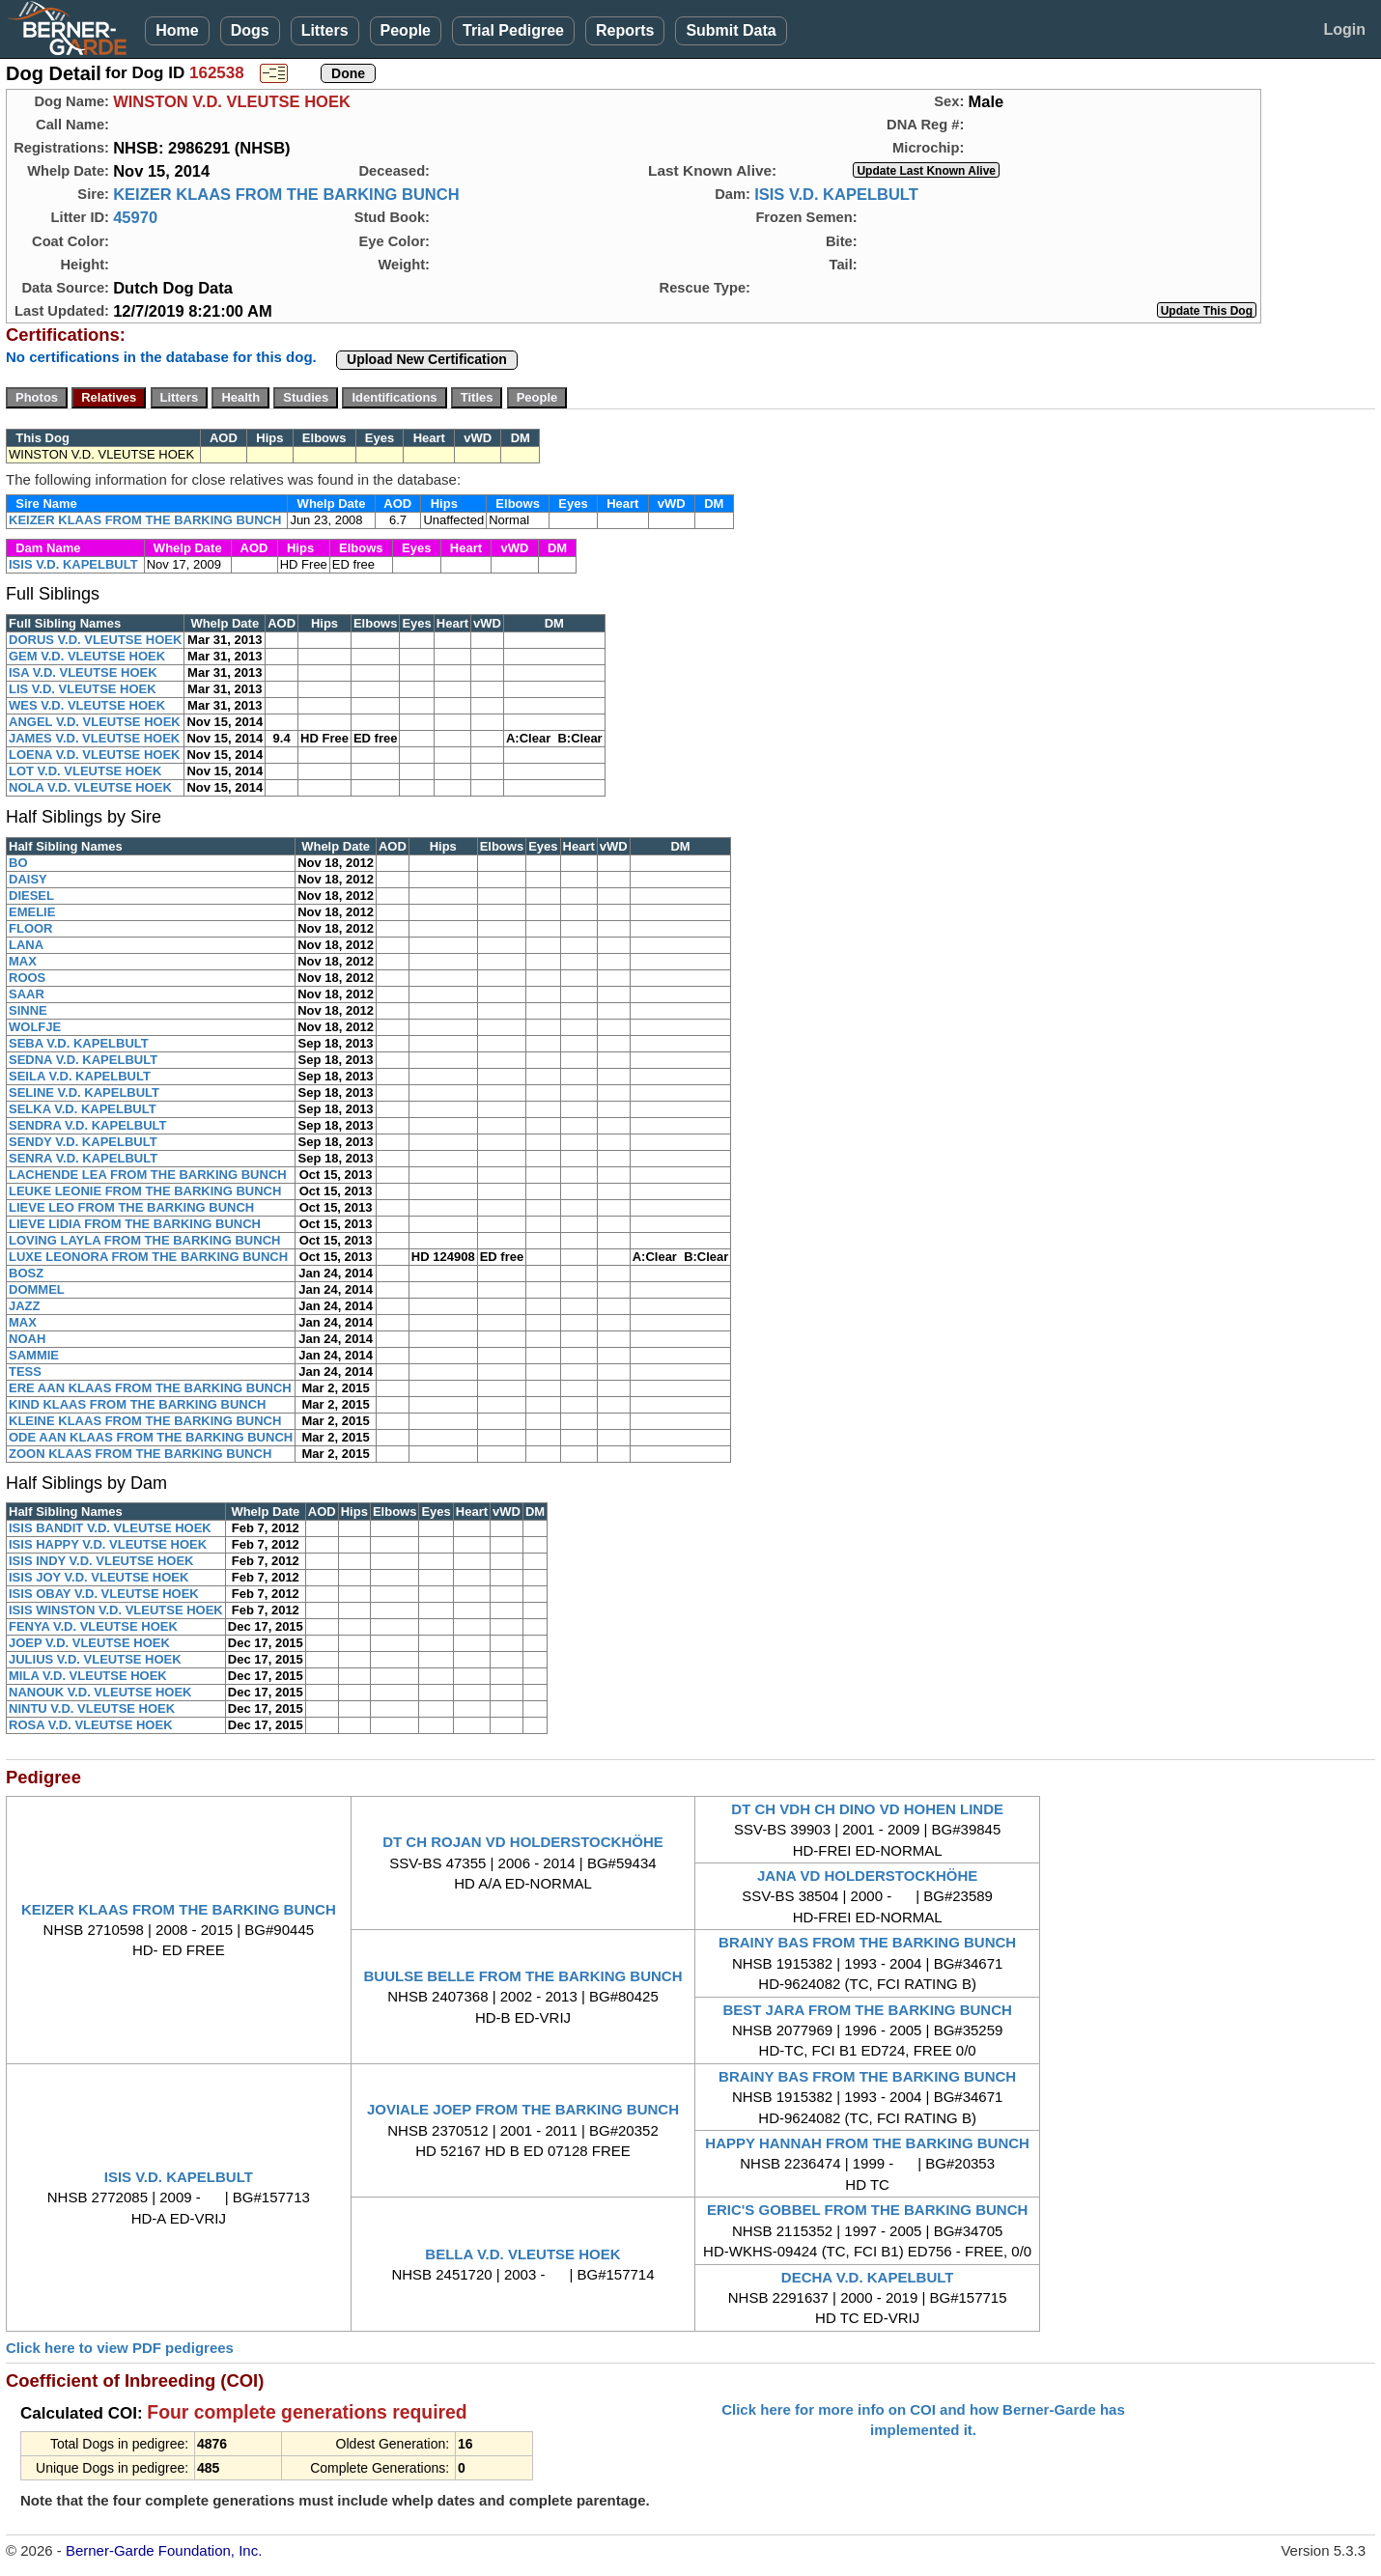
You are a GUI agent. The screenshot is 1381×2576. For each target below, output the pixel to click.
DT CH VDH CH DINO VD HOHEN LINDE (867, 1809)
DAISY (28, 879)
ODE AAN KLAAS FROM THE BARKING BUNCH (151, 1437)
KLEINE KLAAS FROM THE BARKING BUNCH (145, 1421)
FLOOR (31, 928)
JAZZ (25, 1306)
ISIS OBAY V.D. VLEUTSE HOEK (104, 1593)
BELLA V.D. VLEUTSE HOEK (522, 2254)
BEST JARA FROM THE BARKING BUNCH (866, 2010)
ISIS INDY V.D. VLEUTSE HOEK (101, 1561)
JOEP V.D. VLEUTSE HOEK (89, 1643)
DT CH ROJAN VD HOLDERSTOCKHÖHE (522, 1842)
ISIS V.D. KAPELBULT (836, 194)
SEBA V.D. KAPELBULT (79, 1043)
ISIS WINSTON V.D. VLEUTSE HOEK (116, 1610)
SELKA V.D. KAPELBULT (82, 1109)
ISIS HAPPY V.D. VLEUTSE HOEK (108, 1544)
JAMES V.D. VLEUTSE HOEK (94, 738)
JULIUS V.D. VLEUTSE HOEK (95, 1659)
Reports (625, 30)
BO (18, 862)
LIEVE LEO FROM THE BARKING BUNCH (131, 1207)
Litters (325, 30)
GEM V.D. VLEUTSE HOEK (87, 656)
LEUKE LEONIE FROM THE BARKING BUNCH (145, 1191)
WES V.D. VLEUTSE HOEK (87, 705)
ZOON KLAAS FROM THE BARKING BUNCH (140, 1453)
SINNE (28, 1010)
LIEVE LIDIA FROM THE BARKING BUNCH (135, 1224)
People (405, 30)
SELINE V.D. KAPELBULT (84, 1092)
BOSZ (26, 1273)
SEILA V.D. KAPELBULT (80, 1076)
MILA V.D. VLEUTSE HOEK (88, 1675)
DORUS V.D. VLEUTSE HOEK (95, 639)
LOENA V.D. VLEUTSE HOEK (94, 754)
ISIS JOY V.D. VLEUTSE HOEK (98, 1577)
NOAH (27, 1338)
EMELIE (32, 912)
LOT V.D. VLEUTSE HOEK (85, 771)
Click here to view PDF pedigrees (120, 2347)
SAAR (26, 994)
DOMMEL (37, 1289)
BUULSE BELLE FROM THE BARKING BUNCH (522, 1976)
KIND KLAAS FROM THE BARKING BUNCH (138, 1404)
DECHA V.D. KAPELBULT (867, 2277)
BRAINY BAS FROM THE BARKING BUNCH (867, 1942)
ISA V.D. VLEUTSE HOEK (83, 672)
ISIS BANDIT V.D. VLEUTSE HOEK (110, 1528)
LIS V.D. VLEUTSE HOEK (82, 689)
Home (176, 30)
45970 (135, 217)
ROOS (27, 977)
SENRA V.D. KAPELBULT (83, 1158)
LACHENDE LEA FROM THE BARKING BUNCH (148, 1174)
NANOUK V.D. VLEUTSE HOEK (100, 1692)
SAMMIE (34, 1355)
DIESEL (31, 895)
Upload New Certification (427, 359)
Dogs (250, 30)
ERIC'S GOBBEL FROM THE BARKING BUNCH (867, 2209)
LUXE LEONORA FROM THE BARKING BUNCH (148, 1256)
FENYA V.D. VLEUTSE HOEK (93, 1626)
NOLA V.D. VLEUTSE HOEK (90, 787)
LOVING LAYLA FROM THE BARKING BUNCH (144, 1240)
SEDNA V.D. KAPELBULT (83, 1059)
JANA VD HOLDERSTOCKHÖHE (867, 1875)
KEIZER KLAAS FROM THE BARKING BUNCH (286, 194)
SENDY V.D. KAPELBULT (83, 1141)
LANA (26, 945)
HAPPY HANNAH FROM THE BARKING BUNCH (867, 2143)
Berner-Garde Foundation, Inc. (164, 2550)
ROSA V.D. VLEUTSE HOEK (91, 1725)
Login (1344, 29)
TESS (25, 1371)
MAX (23, 961)
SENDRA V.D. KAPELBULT (87, 1125)
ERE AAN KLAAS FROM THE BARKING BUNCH (150, 1388)
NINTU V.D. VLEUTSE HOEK (92, 1708)
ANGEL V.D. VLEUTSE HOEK (95, 721)
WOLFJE (35, 1027)
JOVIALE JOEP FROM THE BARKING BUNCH (523, 2109)
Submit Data (730, 30)
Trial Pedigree (513, 30)
